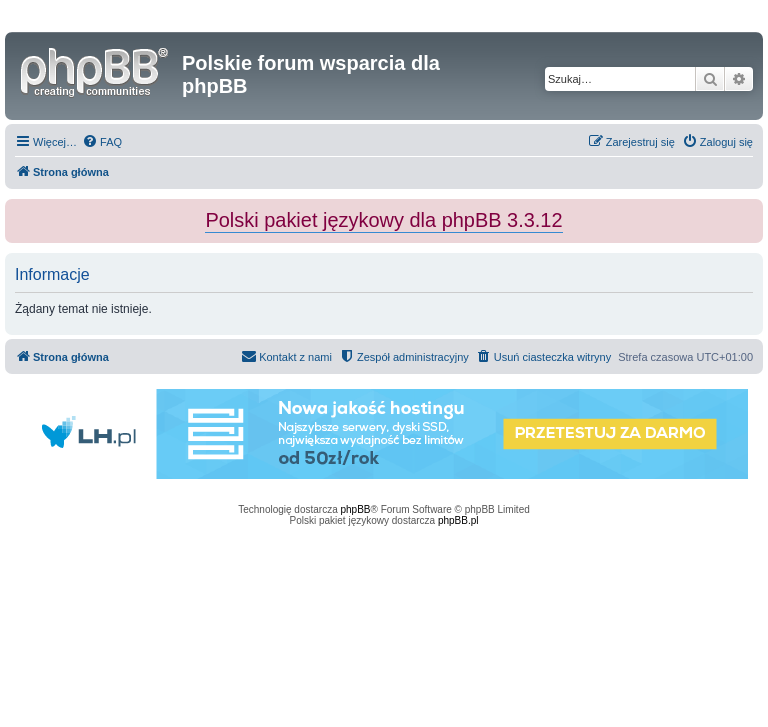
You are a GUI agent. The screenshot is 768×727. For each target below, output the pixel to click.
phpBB (356, 509)
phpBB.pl (458, 520)
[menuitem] (102, 142)
